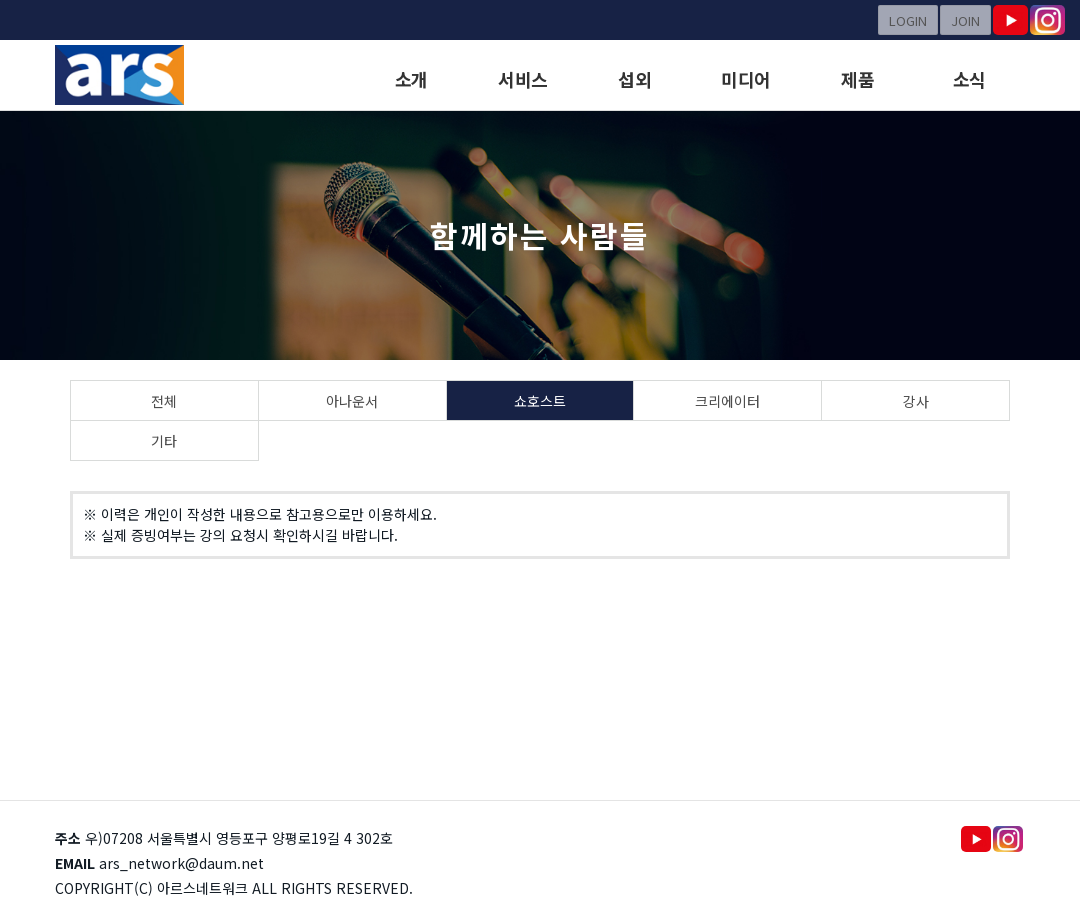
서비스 (523, 79)
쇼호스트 (540, 401)
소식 (969, 79)
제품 (857, 79)
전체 (164, 401)
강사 (916, 401)
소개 (411, 79)
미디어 (746, 79)
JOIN (965, 20)
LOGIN (908, 20)
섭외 (634, 79)
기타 (164, 441)
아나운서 (352, 401)
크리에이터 (727, 401)
